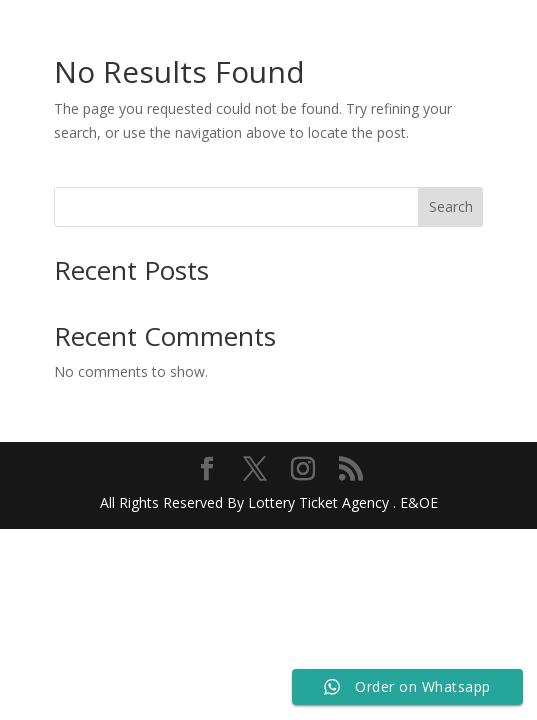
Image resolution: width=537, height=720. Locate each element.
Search (451, 206)
